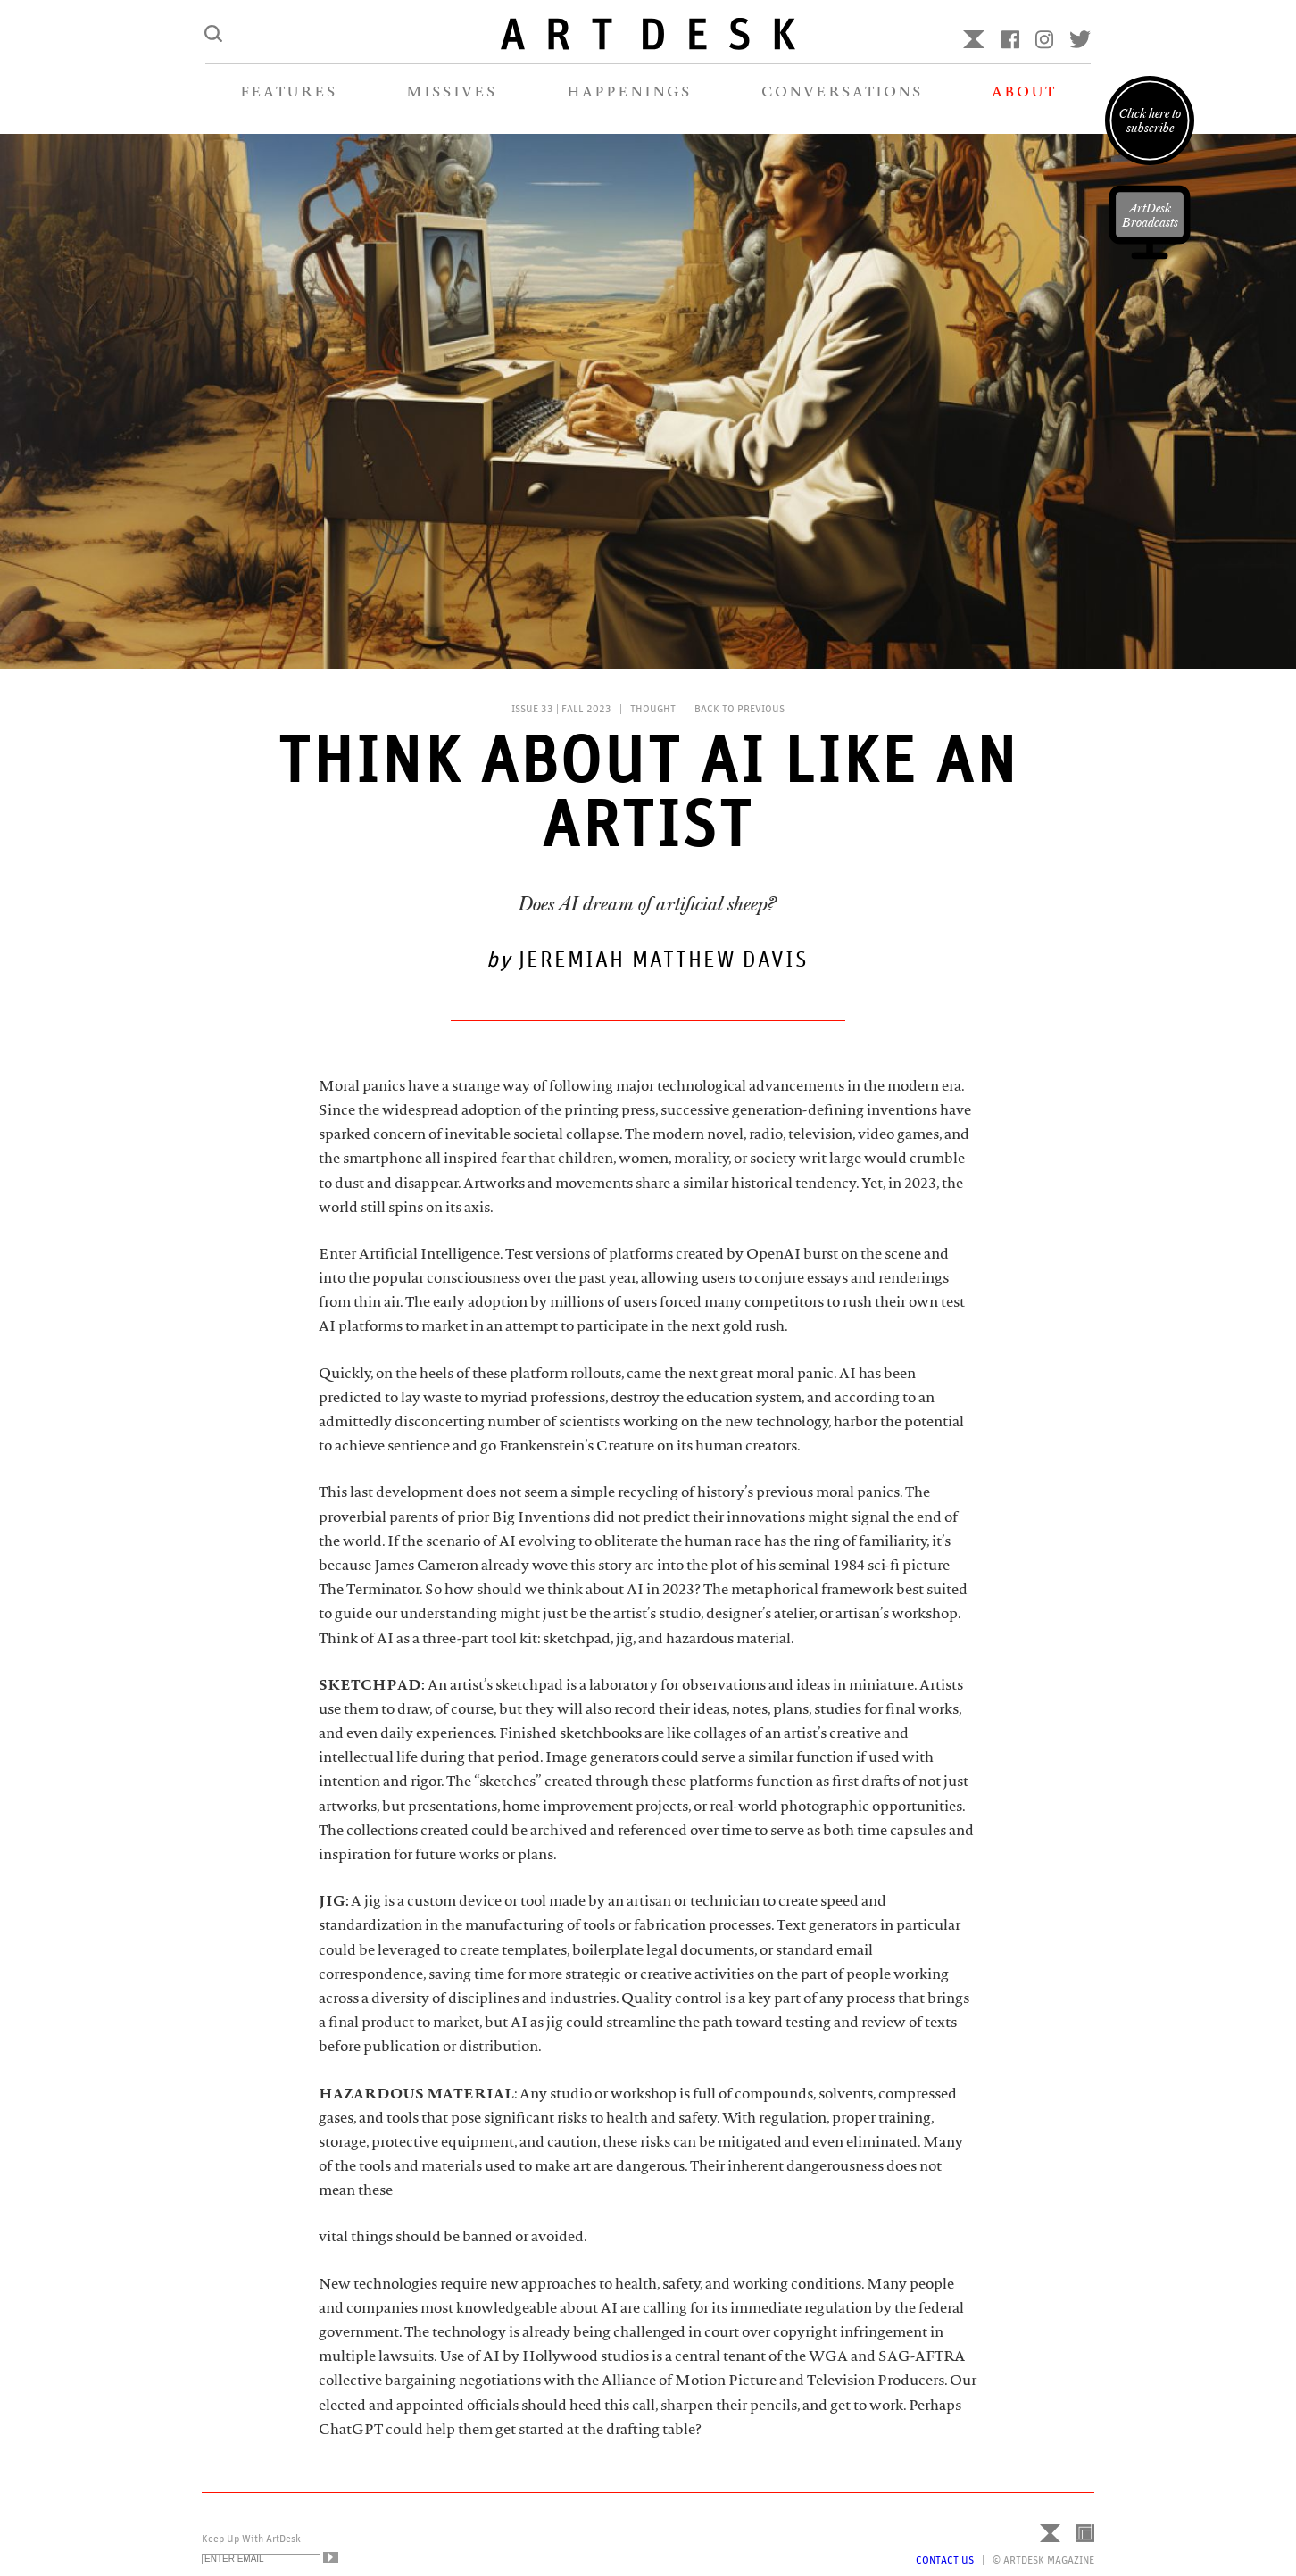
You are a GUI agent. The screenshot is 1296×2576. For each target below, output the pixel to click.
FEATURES (288, 105)
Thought (653, 708)
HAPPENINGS (629, 105)
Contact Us (945, 2560)
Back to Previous (739, 708)
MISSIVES (451, 105)
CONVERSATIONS (842, 105)
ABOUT (1024, 105)
